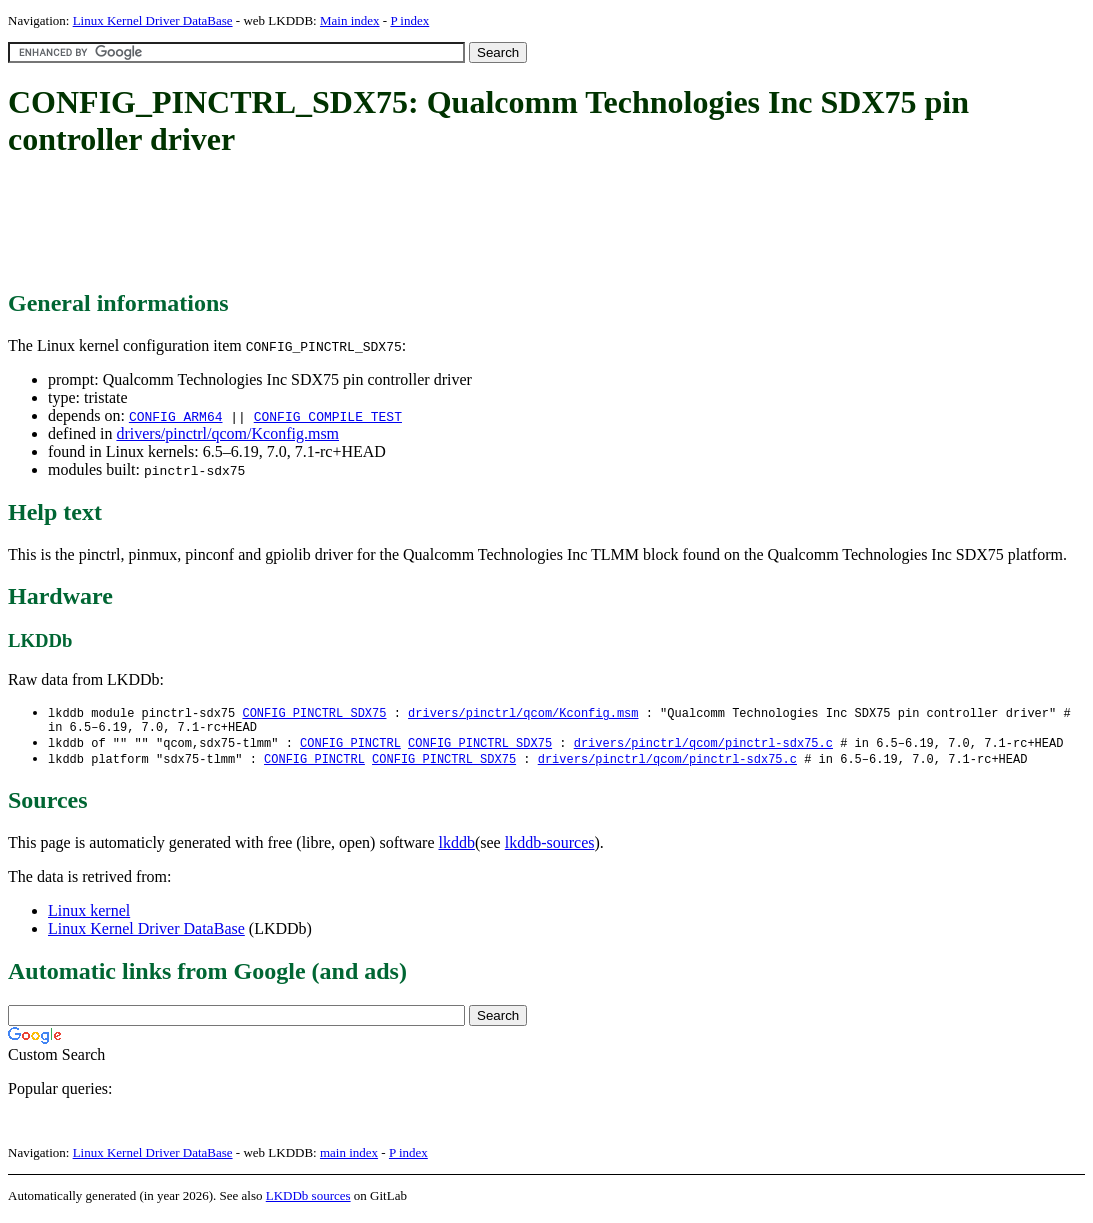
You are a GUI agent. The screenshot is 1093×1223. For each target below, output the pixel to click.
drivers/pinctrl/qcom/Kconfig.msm (227, 433)
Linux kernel (89, 916)
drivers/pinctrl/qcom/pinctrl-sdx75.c (703, 747)
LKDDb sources (308, 1201)
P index (409, 20)
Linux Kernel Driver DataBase (153, 20)
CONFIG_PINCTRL (350, 747)
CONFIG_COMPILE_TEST (328, 416)
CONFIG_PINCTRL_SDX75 (314, 713)
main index (349, 1158)
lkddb (457, 848)
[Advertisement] (372, 225)
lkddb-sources (550, 848)
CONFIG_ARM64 (176, 416)
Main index (350, 20)
